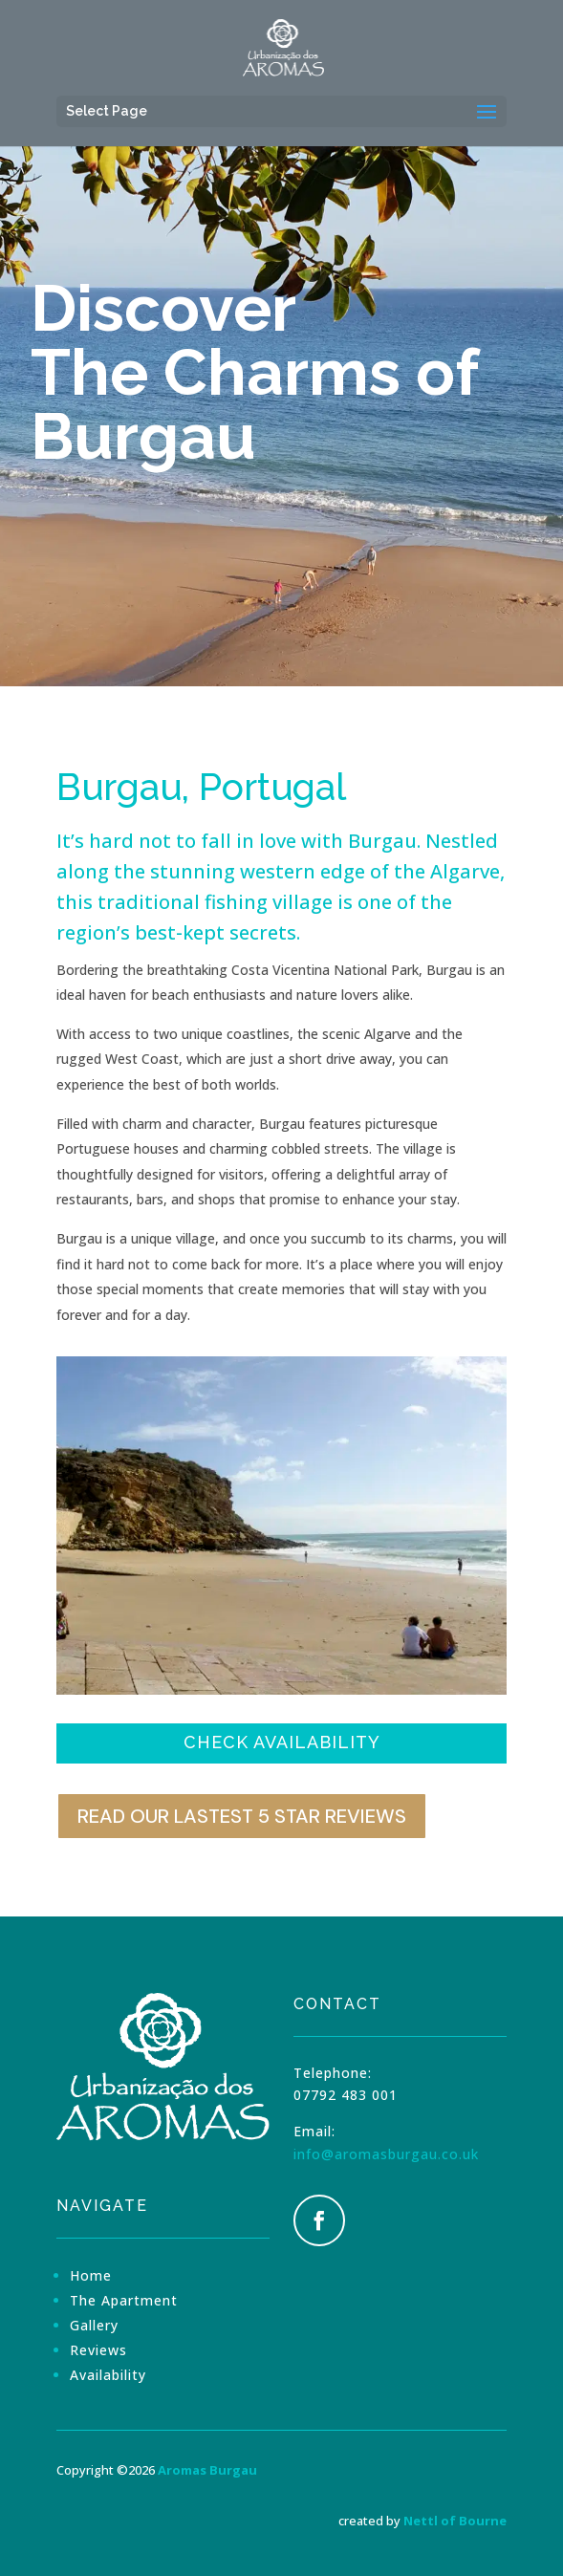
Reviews (98, 2350)
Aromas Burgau (207, 2470)
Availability (108, 2375)
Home (91, 2275)
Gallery (94, 2325)
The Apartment (124, 2300)
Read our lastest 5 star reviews (241, 1816)
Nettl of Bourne (455, 2520)
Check (282, 1742)
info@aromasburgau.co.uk (386, 2154)
